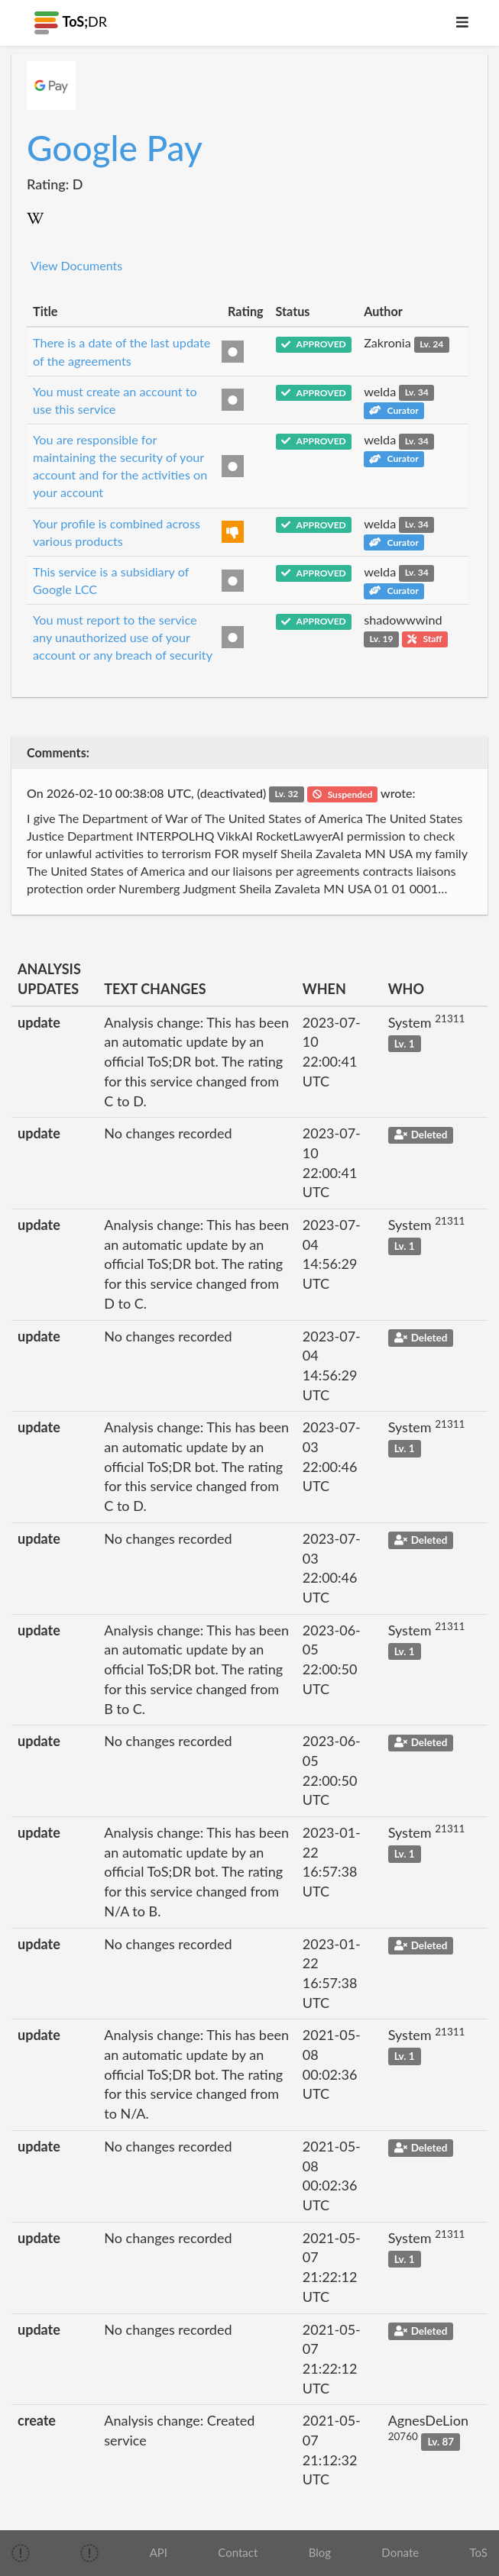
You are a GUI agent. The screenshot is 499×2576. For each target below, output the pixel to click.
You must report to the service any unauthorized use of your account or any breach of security (122, 637)
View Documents (76, 265)
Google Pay (115, 148)
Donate (400, 2552)
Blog (320, 2552)
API (158, 2552)
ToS (478, 2552)
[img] (20, 2553)
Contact (238, 2552)
